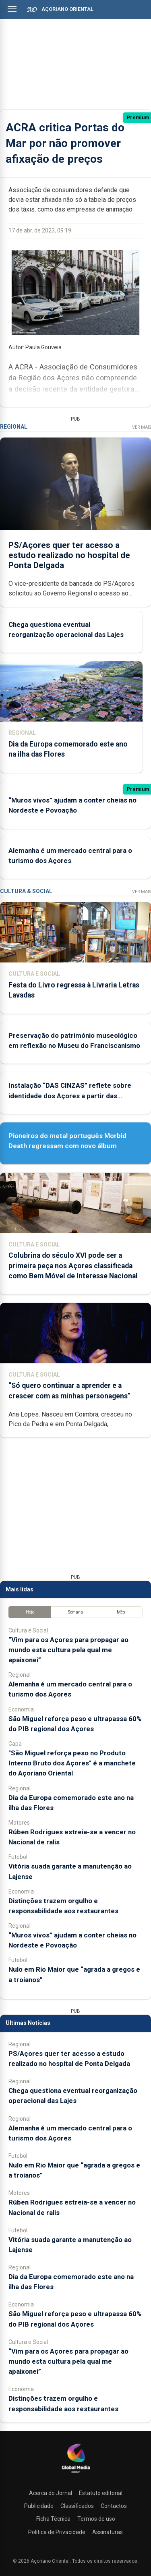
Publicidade (39, 2506)
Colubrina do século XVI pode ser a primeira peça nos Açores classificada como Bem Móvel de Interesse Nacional (73, 1265)
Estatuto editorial (100, 2493)
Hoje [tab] (30, 1612)
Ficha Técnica (53, 2519)
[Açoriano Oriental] (76, 2474)
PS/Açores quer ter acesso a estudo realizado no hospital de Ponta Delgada (69, 555)
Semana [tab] (75, 1612)
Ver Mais (141, 427)
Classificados (77, 2506)
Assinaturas (107, 2532)
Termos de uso (96, 2519)
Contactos (114, 2506)
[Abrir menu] (12, 9)
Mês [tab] (121, 1612)
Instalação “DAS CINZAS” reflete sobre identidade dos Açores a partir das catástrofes (69, 1095)
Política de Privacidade (56, 2532)
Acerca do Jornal (50, 2493)
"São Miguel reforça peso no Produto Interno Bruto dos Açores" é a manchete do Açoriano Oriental (72, 1763)
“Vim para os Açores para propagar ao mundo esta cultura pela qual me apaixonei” (68, 1650)
